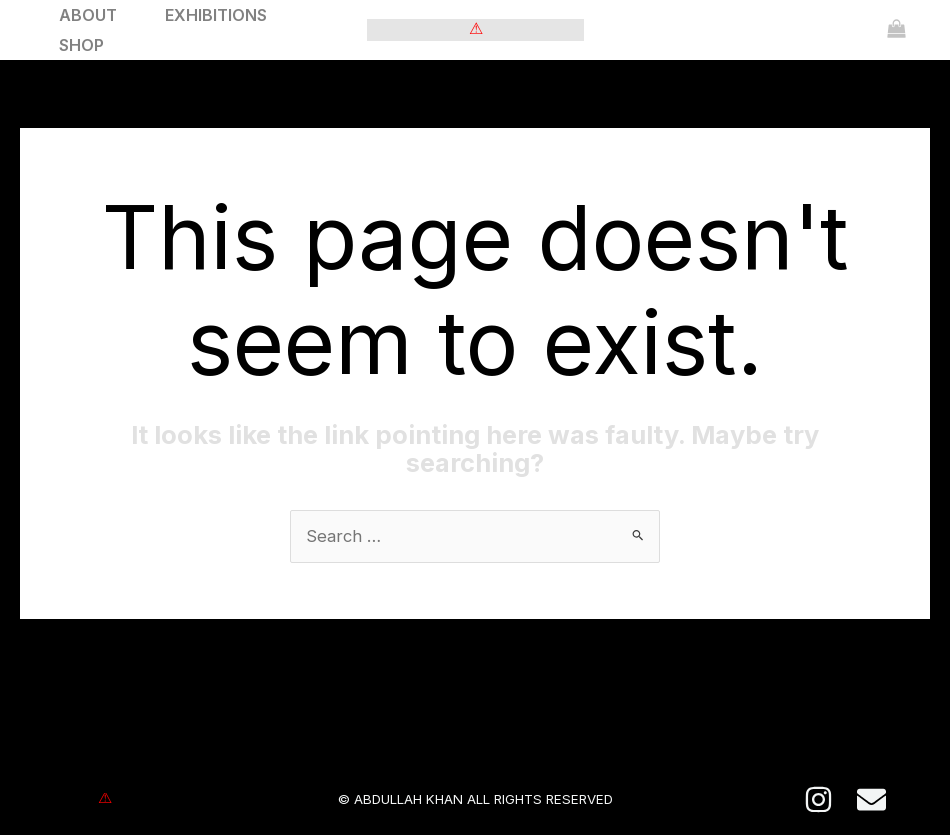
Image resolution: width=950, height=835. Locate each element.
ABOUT (88, 15)
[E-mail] (871, 800)
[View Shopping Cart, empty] (896, 30)
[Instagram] (818, 800)
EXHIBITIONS (216, 15)
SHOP (81, 45)
